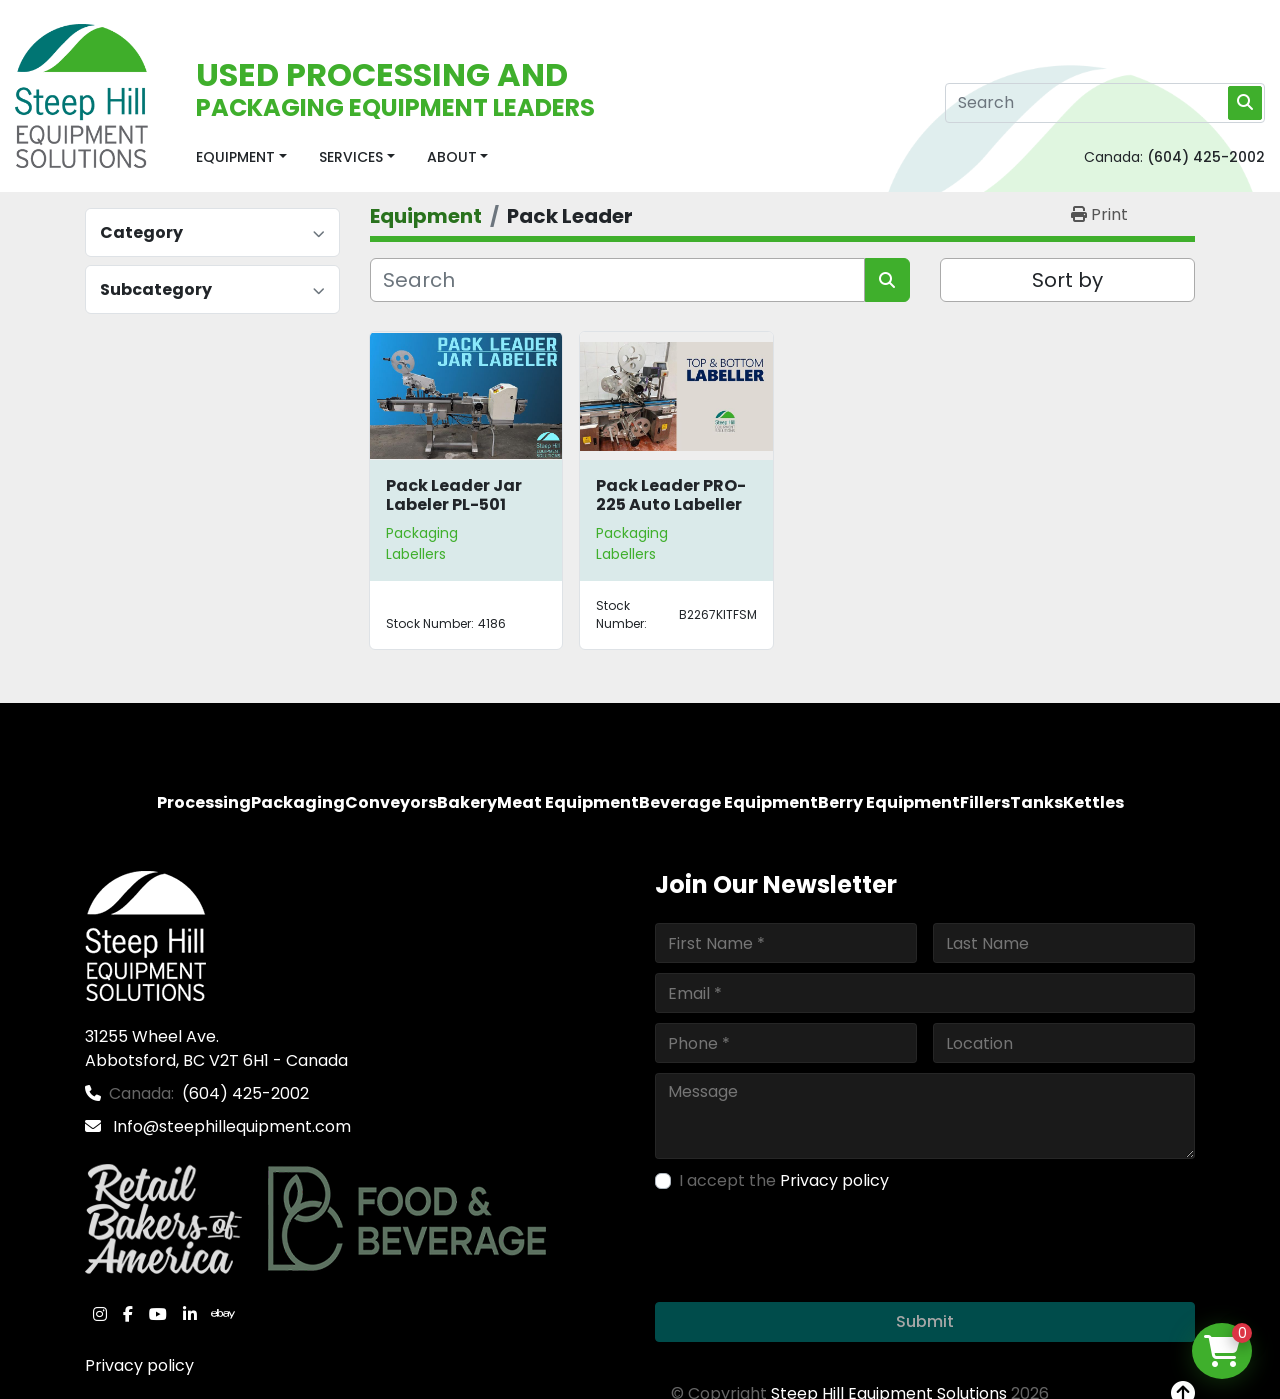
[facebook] (128, 1314)
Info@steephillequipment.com (230, 1126)
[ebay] (223, 1314)
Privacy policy (139, 1365)
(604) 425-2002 (1206, 157)
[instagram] (100, 1314)
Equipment (235, 157)
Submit (925, 1321)
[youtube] (158, 1314)
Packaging (422, 533)
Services (351, 157)
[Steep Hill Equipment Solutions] (145, 934)
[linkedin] (190, 1314)
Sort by (1067, 280)
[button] (241, 157)
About (452, 157)
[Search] (1105, 103)
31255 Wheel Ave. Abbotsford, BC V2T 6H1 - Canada (216, 1048)
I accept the (784, 1180)
